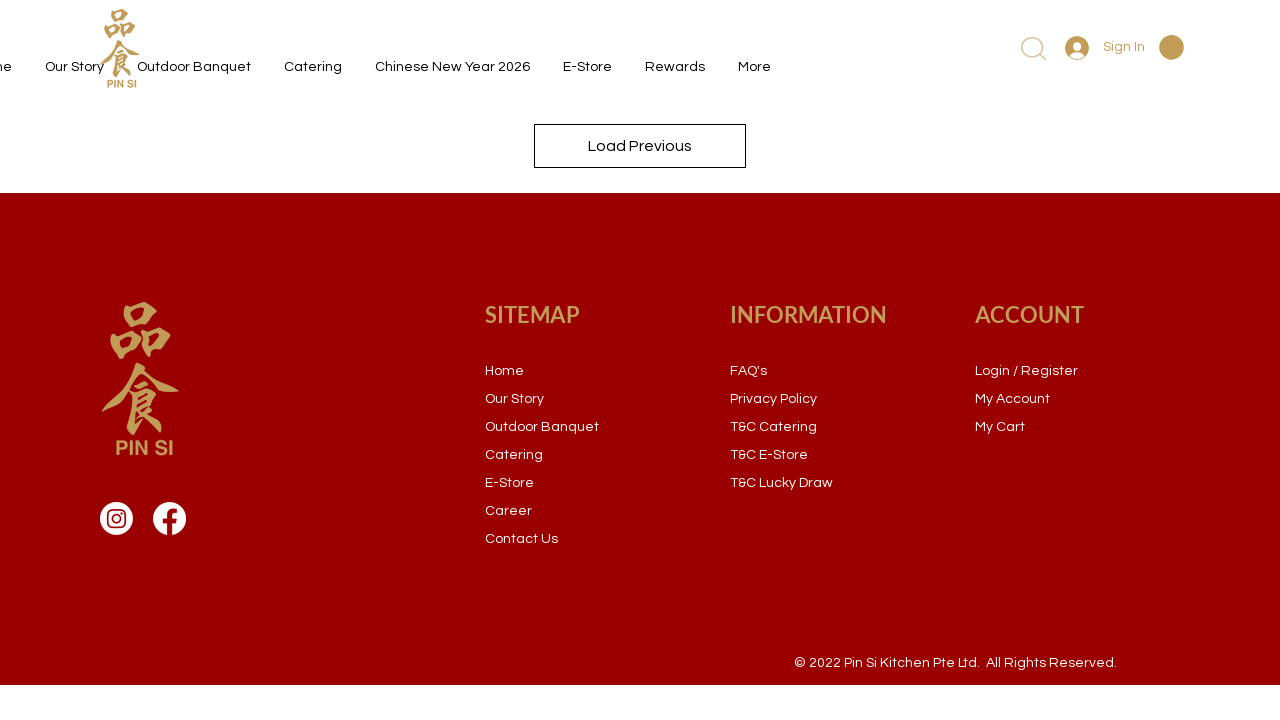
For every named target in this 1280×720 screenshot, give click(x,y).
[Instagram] (116, 518)
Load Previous (640, 146)
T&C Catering (773, 427)
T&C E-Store (769, 455)
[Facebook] (169, 518)
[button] (1171, 47)
